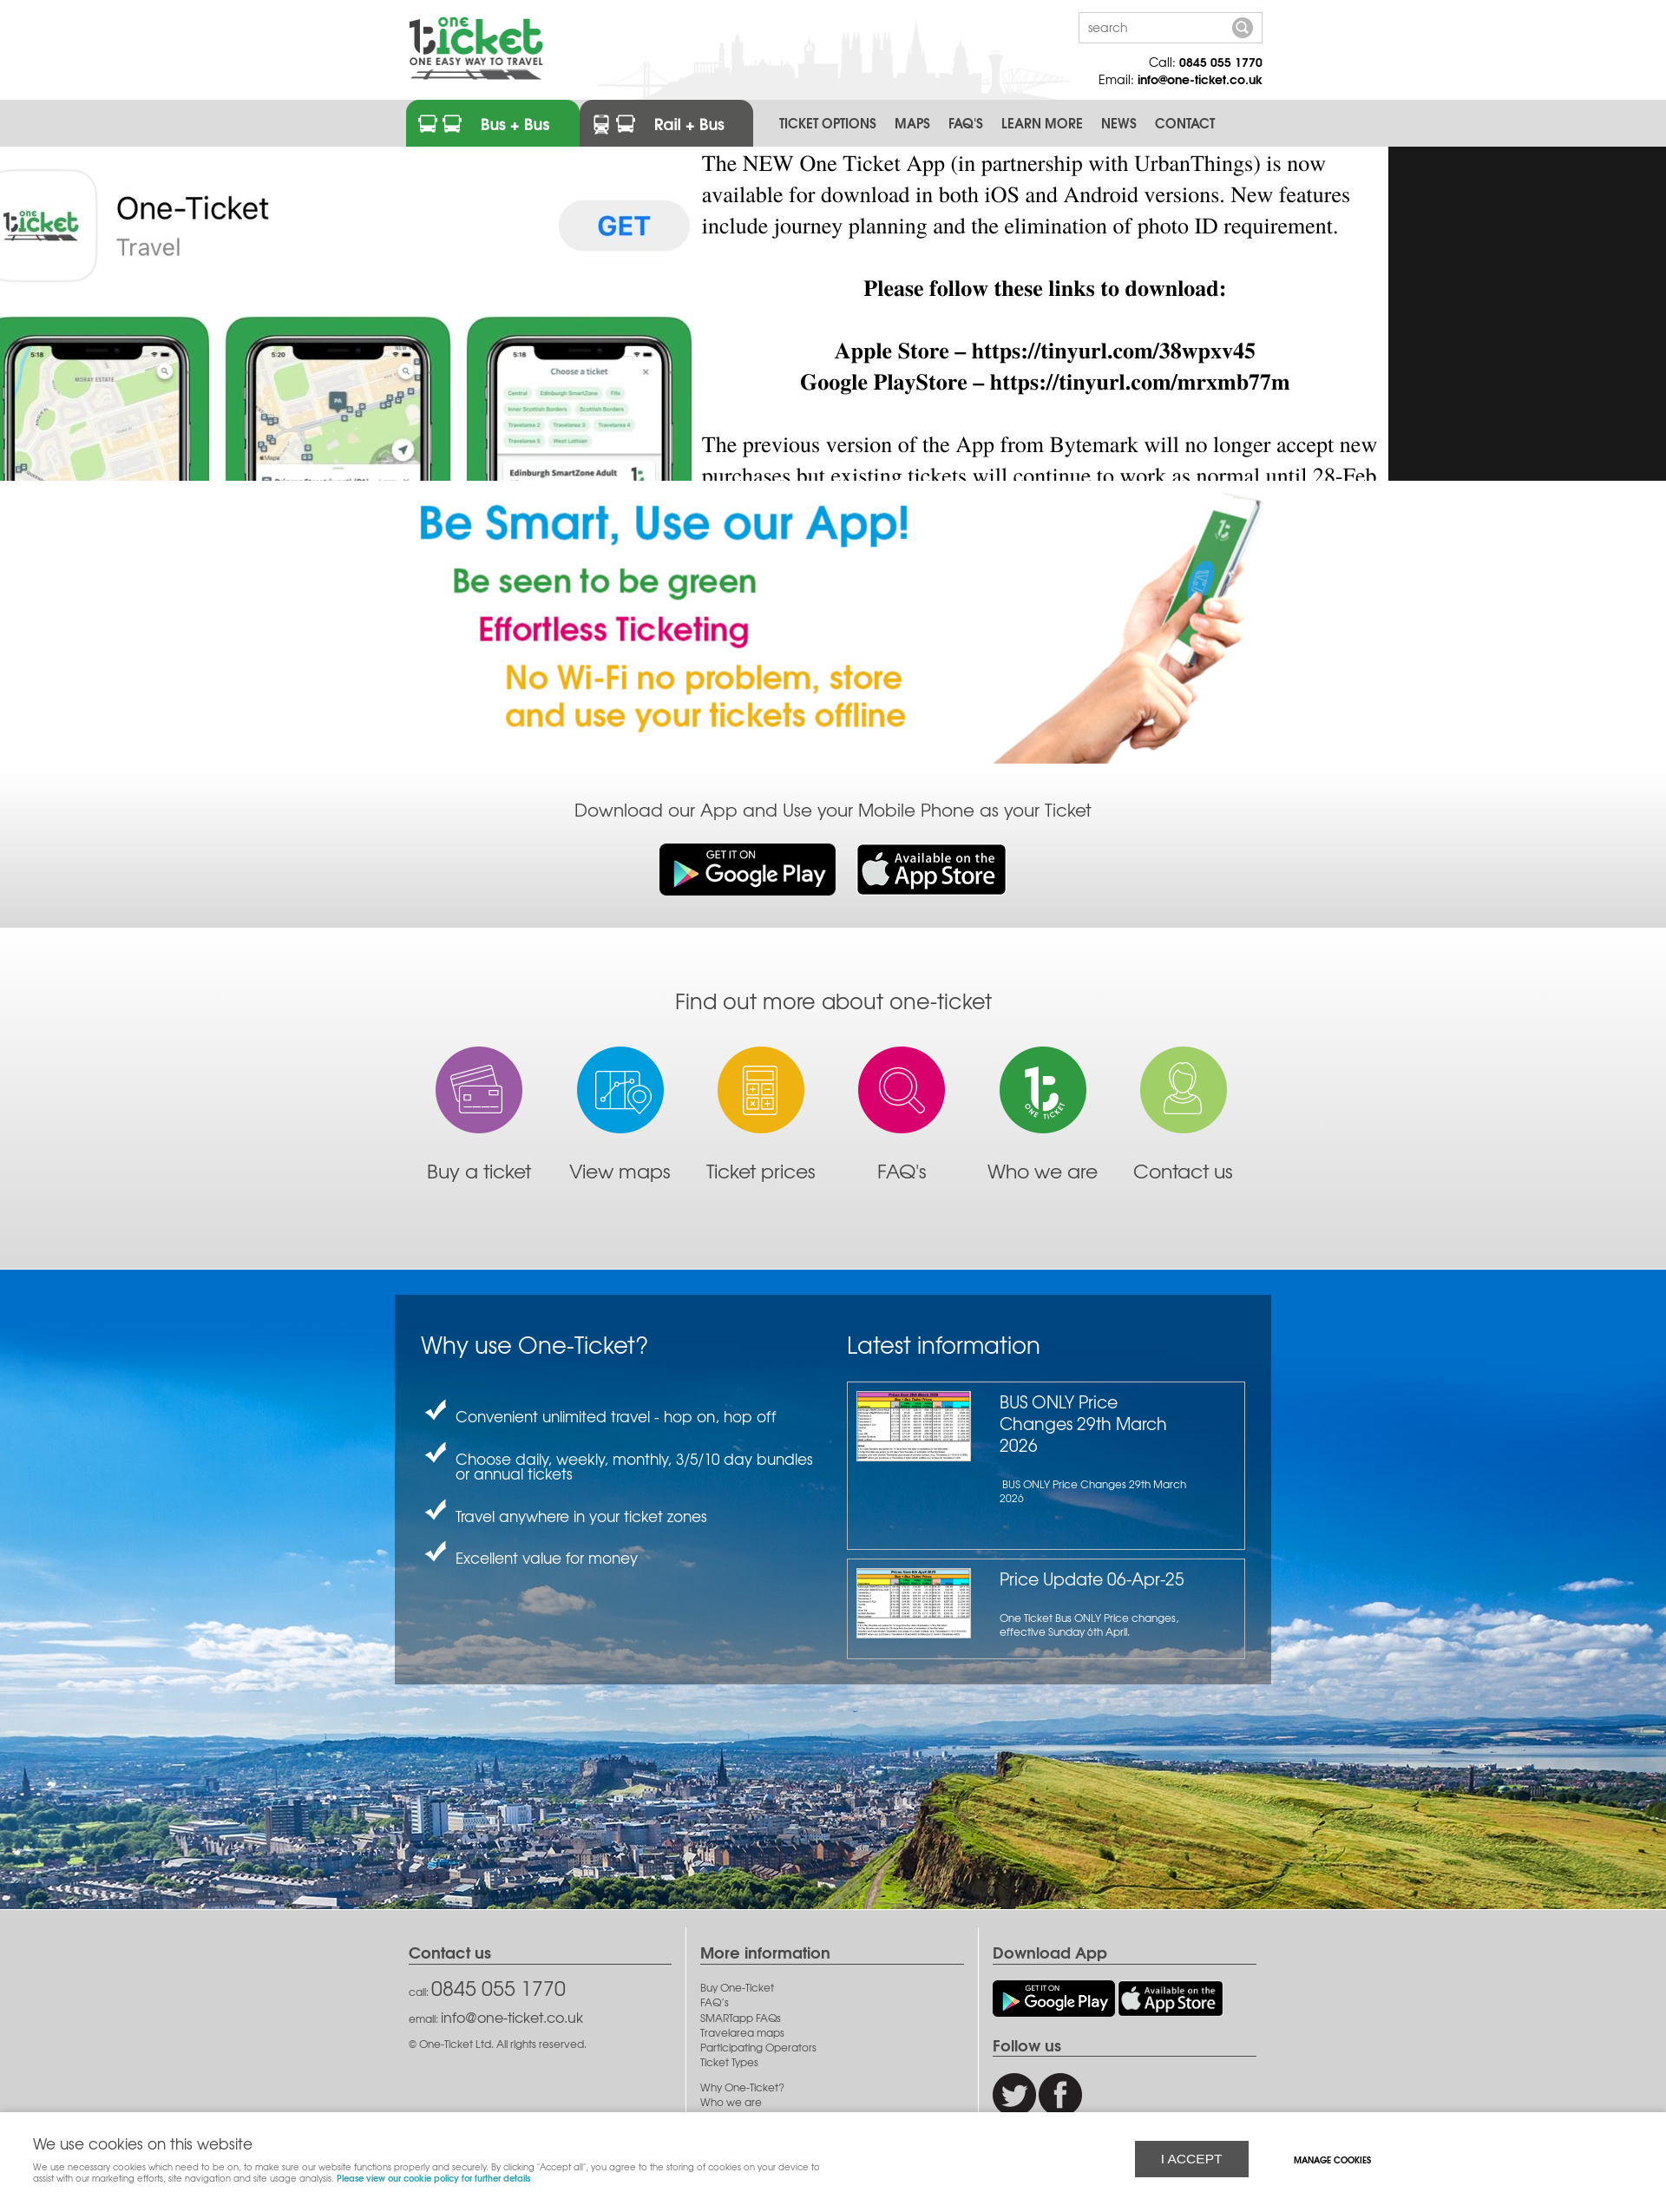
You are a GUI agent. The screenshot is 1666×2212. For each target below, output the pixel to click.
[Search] (1153, 26)
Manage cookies (1334, 2159)
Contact (1185, 122)
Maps (912, 122)
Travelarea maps (742, 2032)
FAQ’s (714, 2002)
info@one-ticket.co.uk (1200, 79)
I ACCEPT (1192, 2157)
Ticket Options (827, 122)
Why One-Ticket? (742, 2087)
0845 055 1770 (1221, 61)
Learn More (1042, 122)
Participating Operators (758, 2047)
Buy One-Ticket (737, 1987)
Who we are (731, 2102)
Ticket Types (729, 2062)
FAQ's (965, 122)
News (1119, 122)
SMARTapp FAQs (740, 2018)
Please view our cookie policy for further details (433, 2177)
